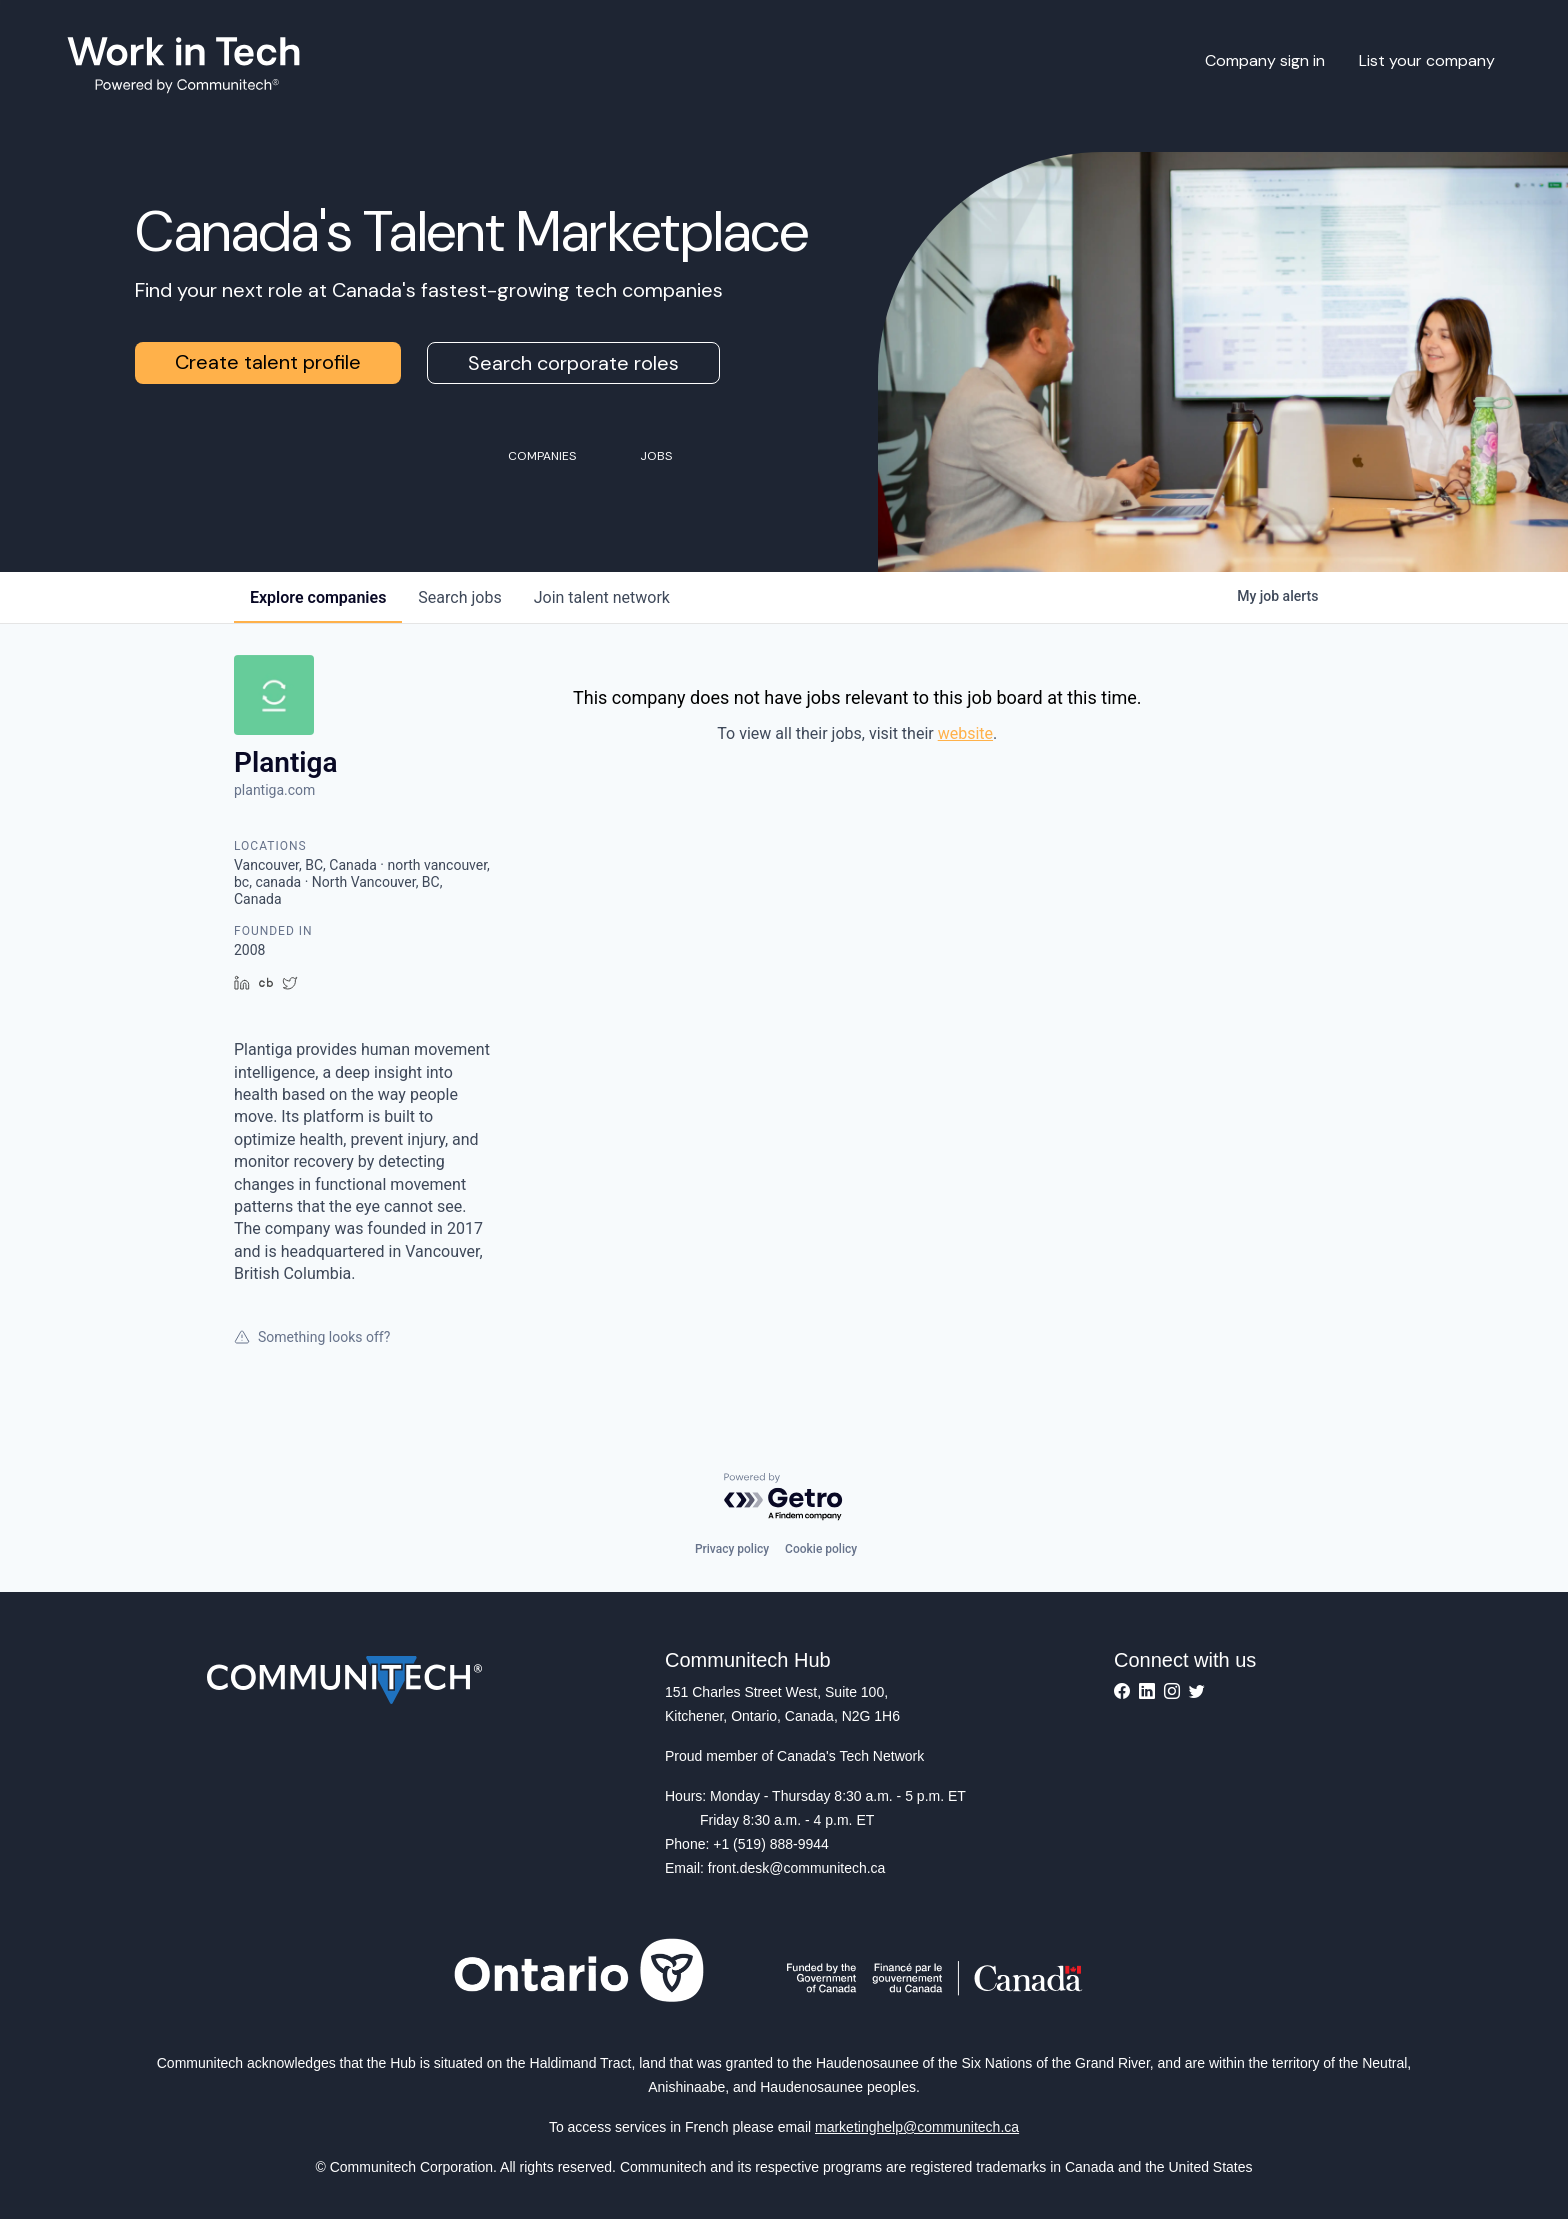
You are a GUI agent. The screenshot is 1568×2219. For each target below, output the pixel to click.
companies (318, 597)
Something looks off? (312, 1337)
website (965, 733)
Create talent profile (268, 362)
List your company (1427, 60)
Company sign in (1265, 60)
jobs (459, 597)
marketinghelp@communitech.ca (917, 2127)
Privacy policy (732, 1549)
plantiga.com (274, 790)
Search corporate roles (573, 363)
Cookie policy (821, 1549)
